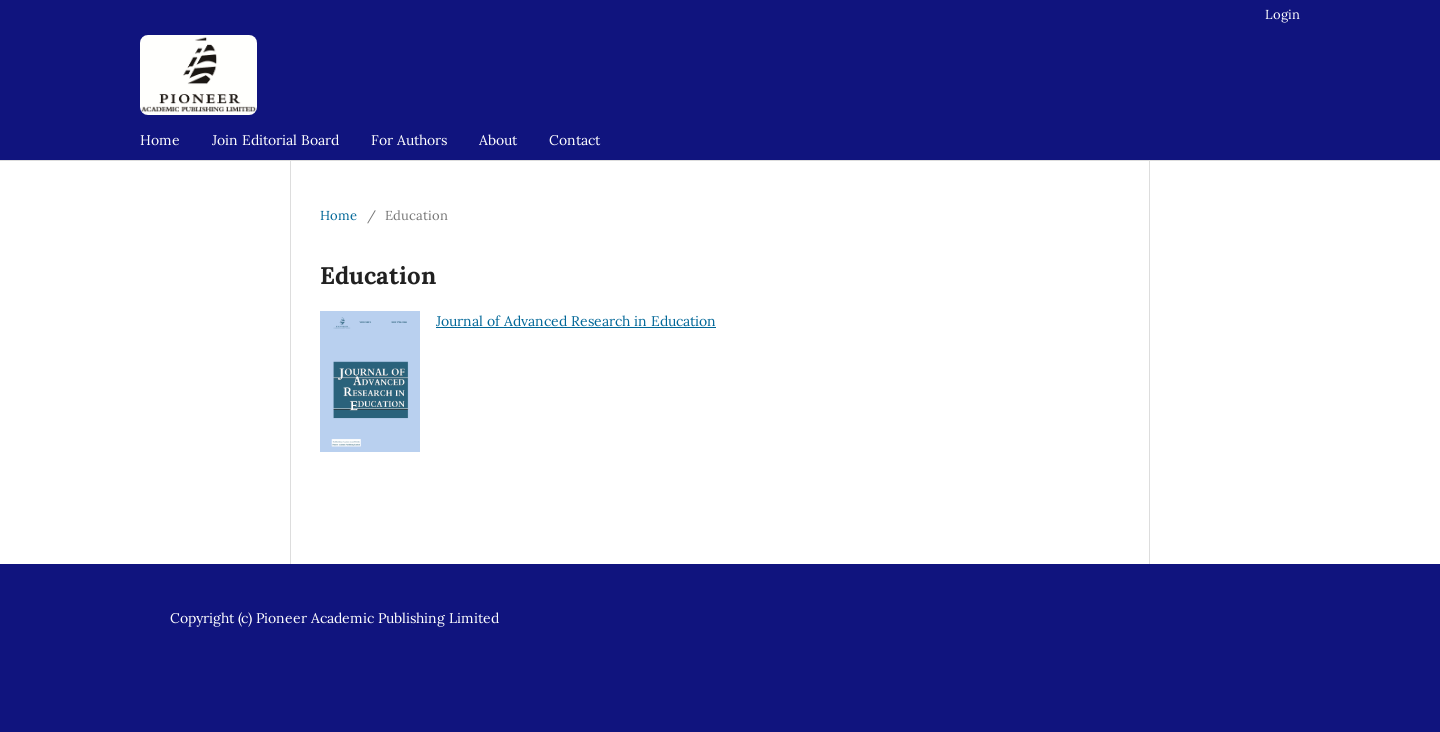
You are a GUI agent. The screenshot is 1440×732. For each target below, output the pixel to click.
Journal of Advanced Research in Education (576, 321)
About (498, 140)
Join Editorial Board (275, 140)
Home (160, 140)
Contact (574, 140)
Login (1282, 14)
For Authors (409, 140)
